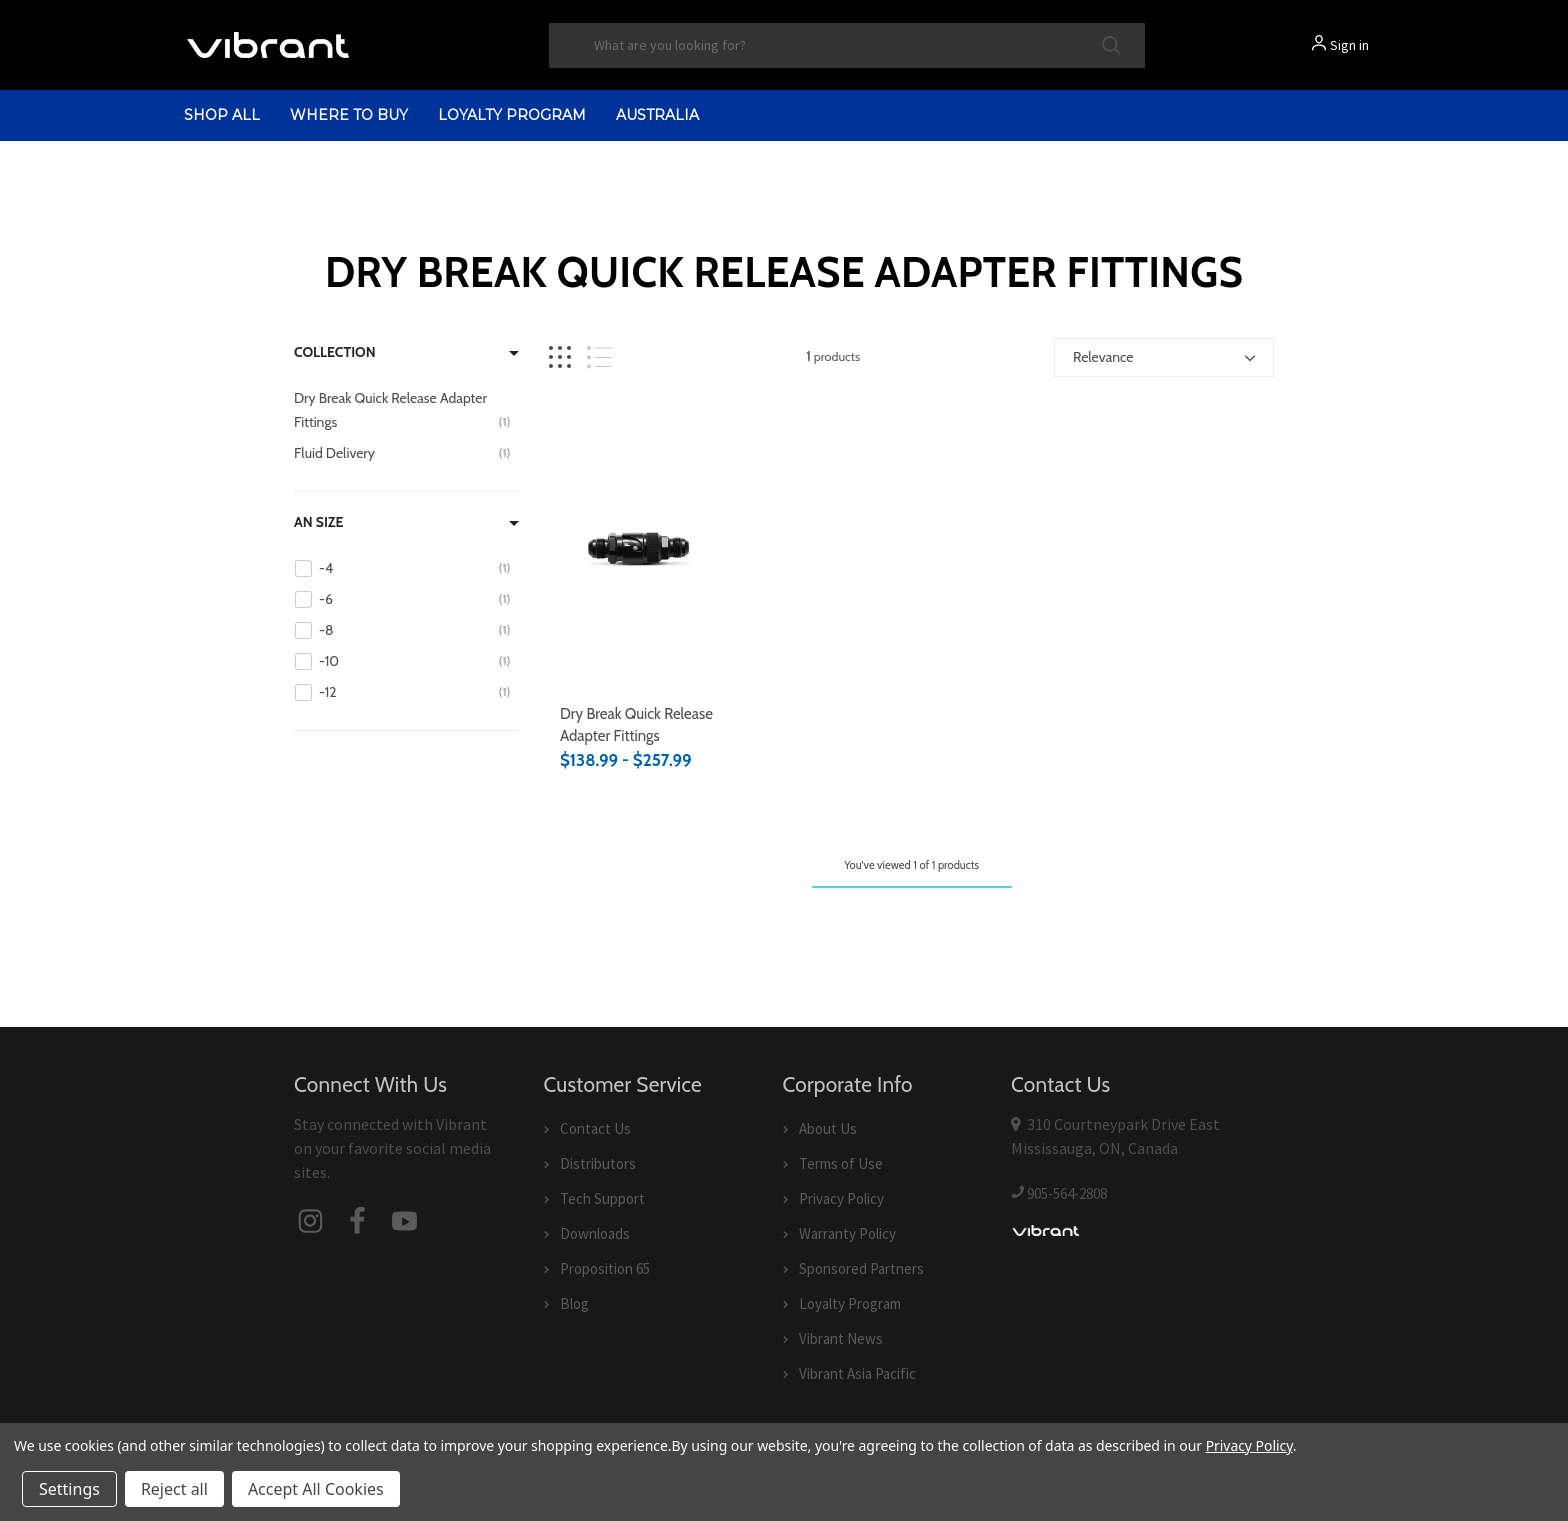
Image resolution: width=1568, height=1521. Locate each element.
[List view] (599, 357)
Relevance (1103, 357)
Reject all (174, 1489)
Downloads (595, 1233)
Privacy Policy (841, 1198)
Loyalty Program (512, 115)
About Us (828, 1128)
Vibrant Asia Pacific (857, 1373)
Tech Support (602, 1198)
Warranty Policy (847, 1233)
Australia (657, 115)
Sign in (1349, 45)
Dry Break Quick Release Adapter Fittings (636, 725)
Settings (69, 1489)
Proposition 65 (605, 1268)
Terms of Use (841, 1163)
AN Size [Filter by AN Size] (319, 522)
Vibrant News (841, 1338)
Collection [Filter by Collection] (335, 352)
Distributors (598, 1163)
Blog (574, 1303)
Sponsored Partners (861, 1268)
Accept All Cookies (316, 1489)
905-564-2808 (1067, 1193)
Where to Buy (349, 115)
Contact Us (595, 1128)
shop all (222, 115)
